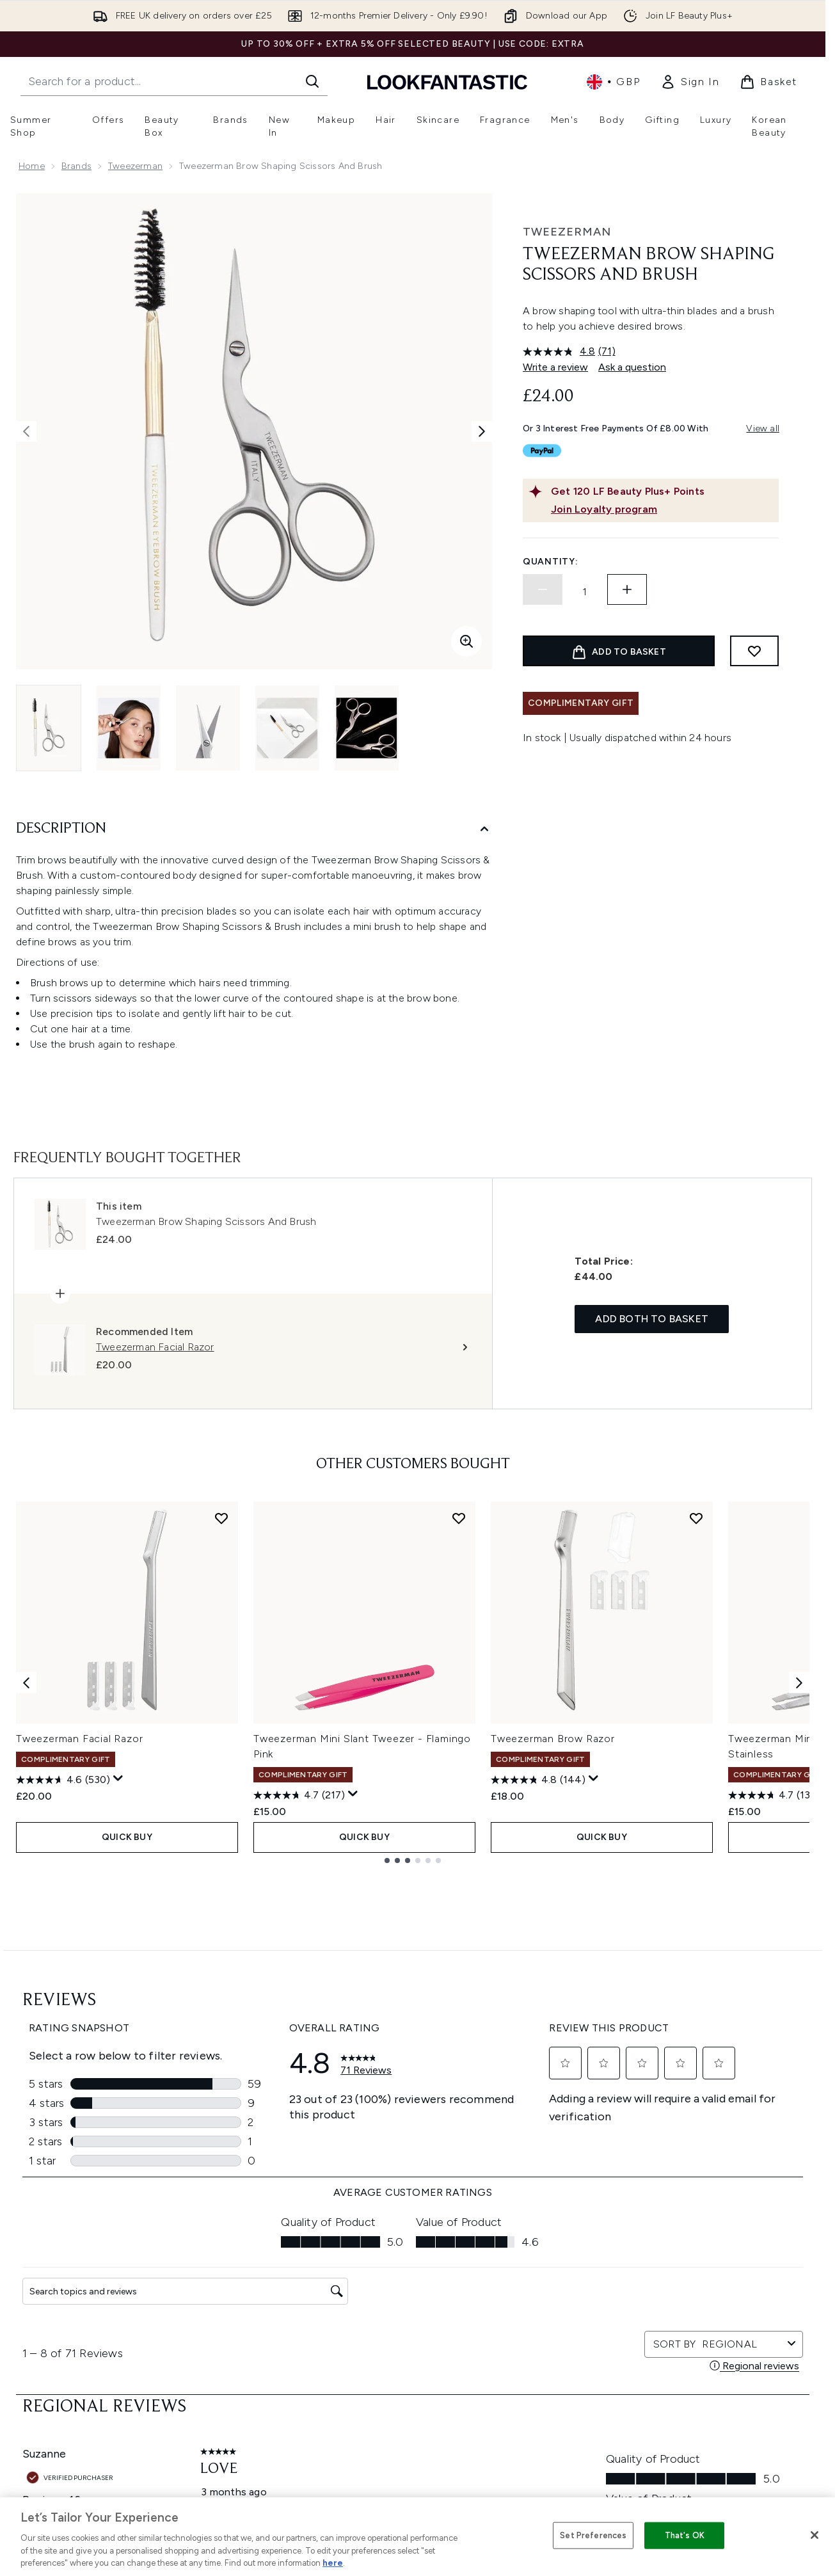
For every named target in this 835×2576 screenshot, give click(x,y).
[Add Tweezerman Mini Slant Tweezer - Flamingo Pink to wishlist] (458, 1518)
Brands (76, 166)
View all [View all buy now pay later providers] (762, 428)
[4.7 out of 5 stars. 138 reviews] (774, 1795)
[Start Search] (312, 81)
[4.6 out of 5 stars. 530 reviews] (63, 1780)
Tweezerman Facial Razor (79, 1738)
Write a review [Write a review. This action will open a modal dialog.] (555, 367)
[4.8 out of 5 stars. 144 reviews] (538, 1780)
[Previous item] (26, 1682)
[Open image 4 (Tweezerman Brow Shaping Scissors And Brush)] (287, 728)
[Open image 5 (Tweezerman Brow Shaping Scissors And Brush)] (367, 728)
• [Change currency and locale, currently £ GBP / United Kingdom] (613, 82)
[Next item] (799, 1682)
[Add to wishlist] (754, 651)
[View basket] (768, 82)
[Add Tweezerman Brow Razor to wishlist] (696, 1518)
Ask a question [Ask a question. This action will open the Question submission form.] (632, 367)
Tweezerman (135, 166)
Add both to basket (651, 1319)
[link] (690, 82)
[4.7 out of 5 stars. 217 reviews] (299, 1795)
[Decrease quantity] (542, 589)
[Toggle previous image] (26, 431)
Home (32, 166)
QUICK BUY (127, 1837)
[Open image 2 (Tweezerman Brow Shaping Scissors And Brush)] (129, 728)
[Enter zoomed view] (466, 641)
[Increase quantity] (627, 589)
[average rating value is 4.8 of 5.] (560, 351)
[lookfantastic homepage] (447, 82)
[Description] (254, 829)
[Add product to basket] (619, 651)
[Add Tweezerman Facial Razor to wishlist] (221, 1518)
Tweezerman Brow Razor (553, 1738)
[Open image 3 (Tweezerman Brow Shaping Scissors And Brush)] (208, 728)
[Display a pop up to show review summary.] (118, 1778)
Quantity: (550, 561)
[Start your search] (174, 81)
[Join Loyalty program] (662, 509)
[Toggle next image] (482, 431)
